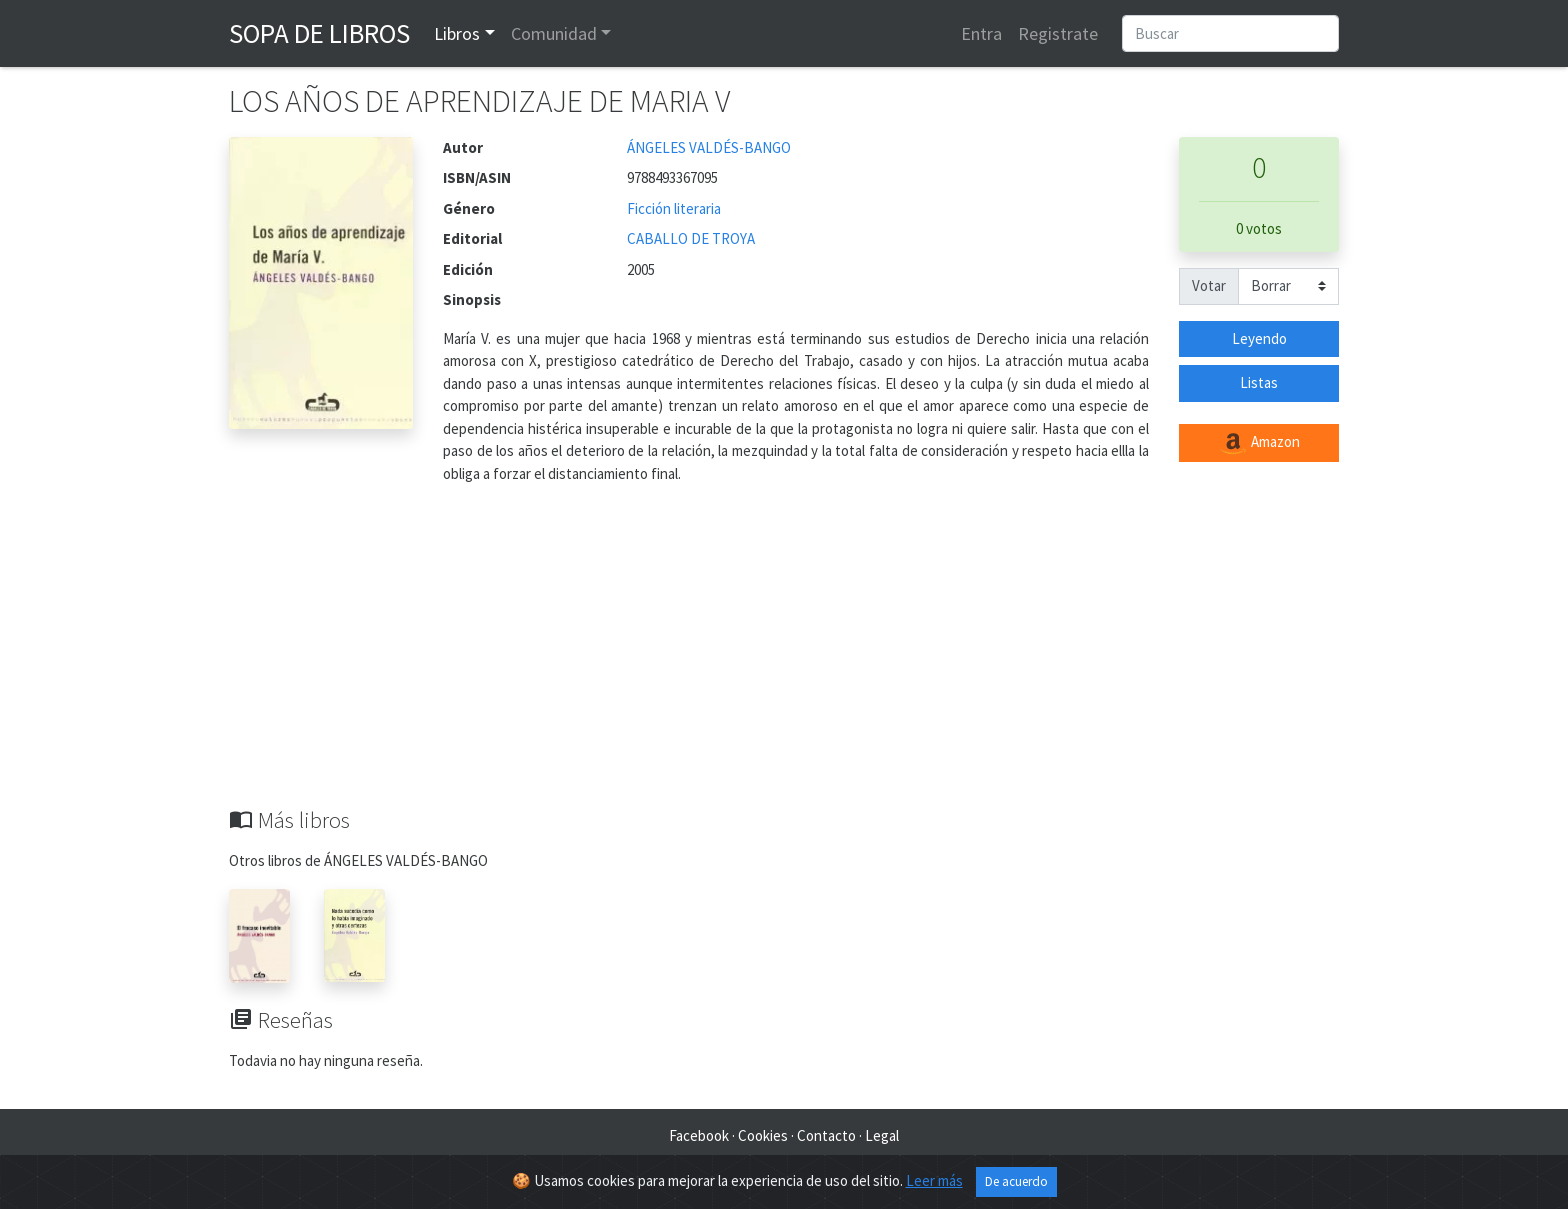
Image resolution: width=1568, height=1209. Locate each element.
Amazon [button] (1259, 443)
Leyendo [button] (1259, 338)
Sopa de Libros (319, 33)
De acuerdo (1016, 1181)
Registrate (1058, 33)
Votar (1209, 285)
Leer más (934, 1180)
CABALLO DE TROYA (691, 238)
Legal (882, 1135)
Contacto (826, 1135)
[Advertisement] (784, 657)
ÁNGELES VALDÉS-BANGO (709, 147)
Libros (457, 33)
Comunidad (554, 33)
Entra (981, 33)
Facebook (699, 1135)
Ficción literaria (674, 208)
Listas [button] (1259, 382)
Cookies (763, 1135)
